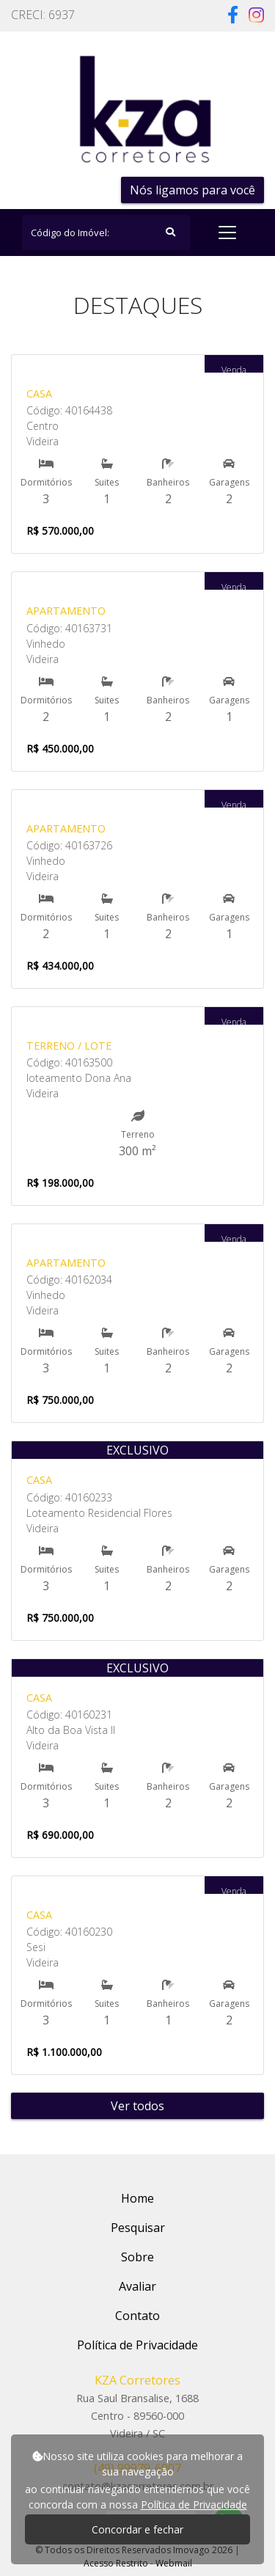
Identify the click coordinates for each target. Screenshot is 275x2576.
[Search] (106, 232)
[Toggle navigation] (227, 232)
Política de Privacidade (194, 2504)
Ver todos (137, 2106)
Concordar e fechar (137, 2529)
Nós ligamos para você (192, 190)
